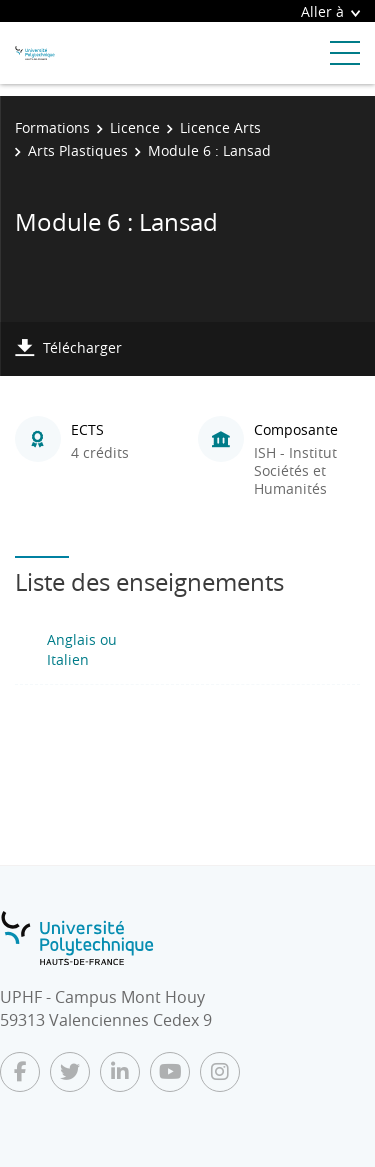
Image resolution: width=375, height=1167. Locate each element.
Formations (52, 127)
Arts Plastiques (78, 150)
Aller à (330, 11)
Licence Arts (220, 127)
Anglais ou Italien (82, 649)
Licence (135, 127)
